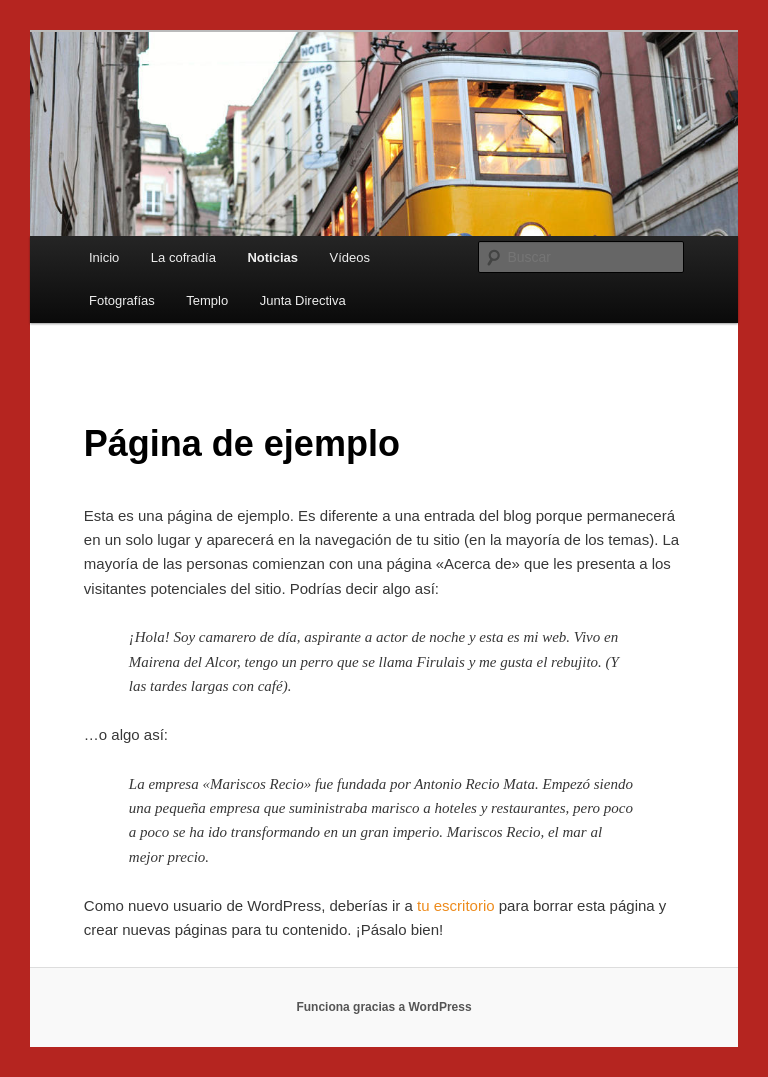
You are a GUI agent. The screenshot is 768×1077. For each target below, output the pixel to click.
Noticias (272, 257)
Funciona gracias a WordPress (383, 1007)
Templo (207, 300)
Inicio (104, 257)
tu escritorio (456, 905)
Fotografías (122, 300)
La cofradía (183, 257)
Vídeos (349, 257)
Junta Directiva (303, 300)
